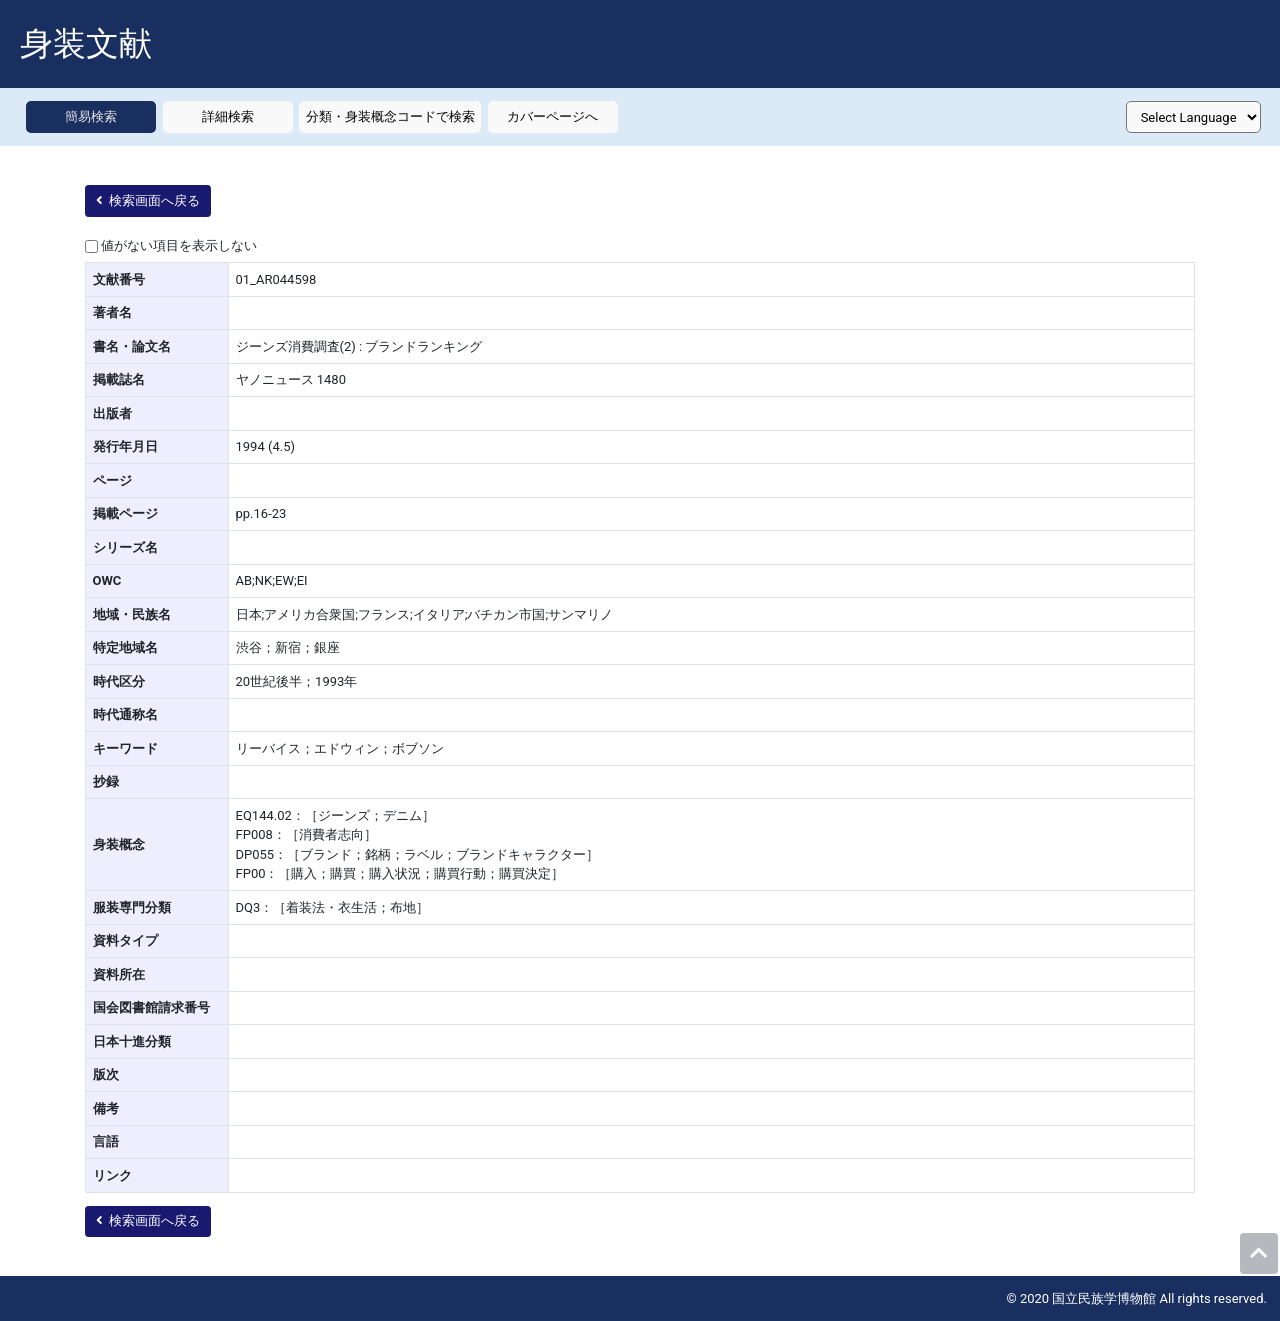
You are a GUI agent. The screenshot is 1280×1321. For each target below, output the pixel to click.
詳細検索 (228, 116)
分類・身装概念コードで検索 (390, 116)
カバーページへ (552, 116)
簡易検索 (91, 116)
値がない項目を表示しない (179, 245)
